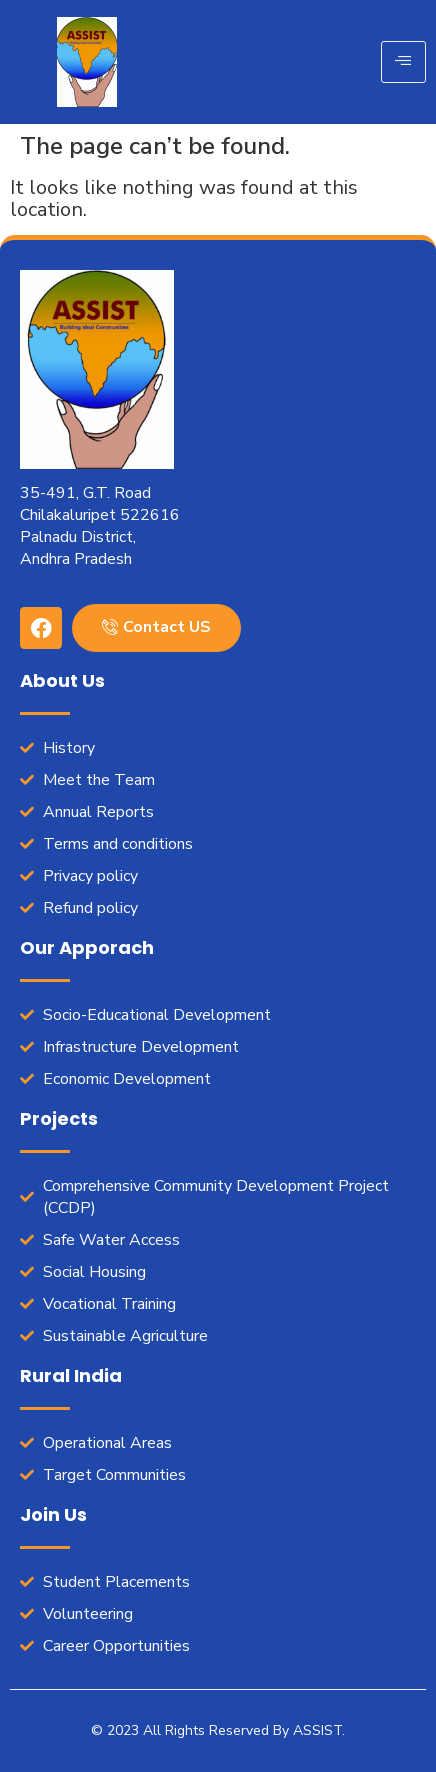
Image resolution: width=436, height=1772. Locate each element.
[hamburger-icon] (403, 62)
